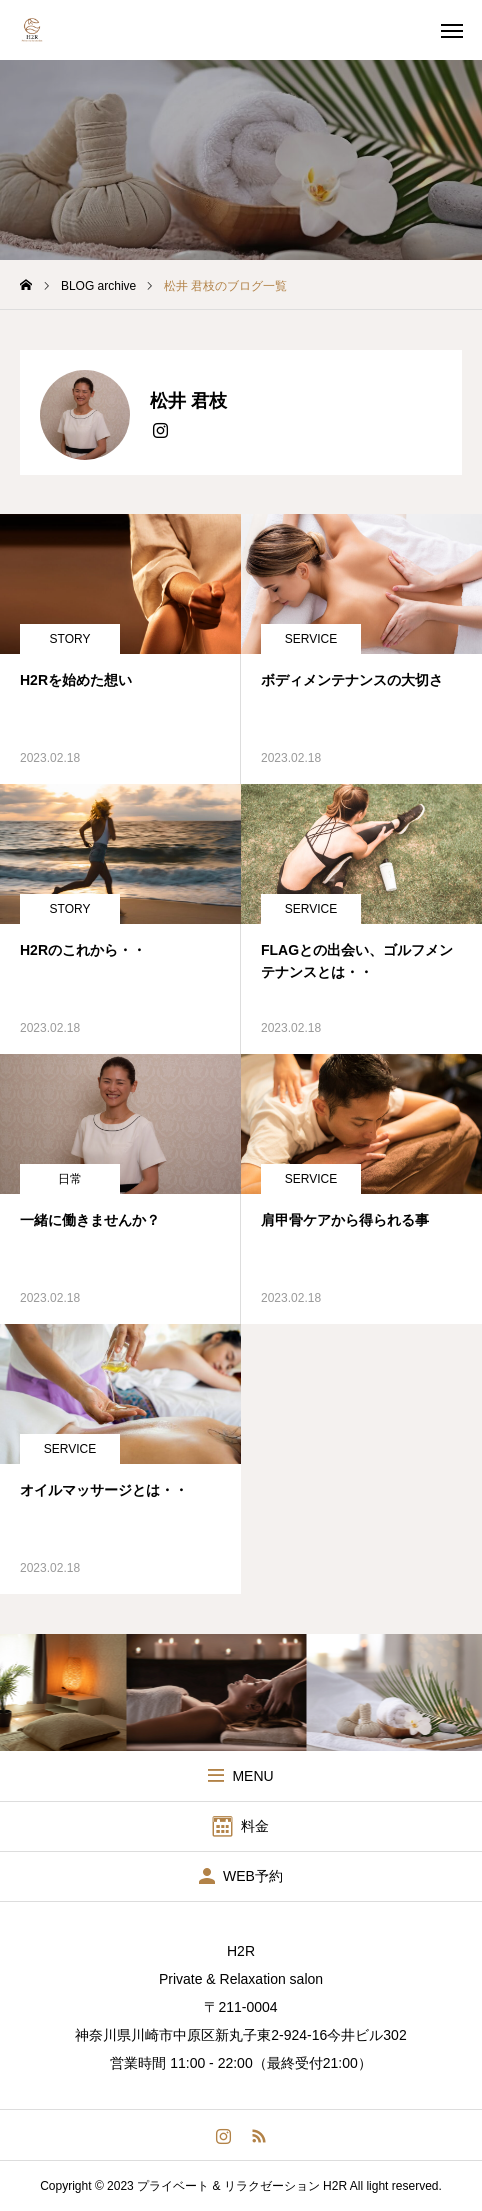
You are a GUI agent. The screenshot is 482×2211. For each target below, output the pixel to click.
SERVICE (311, 639)
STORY (70, 639)
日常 (70, 1179)
